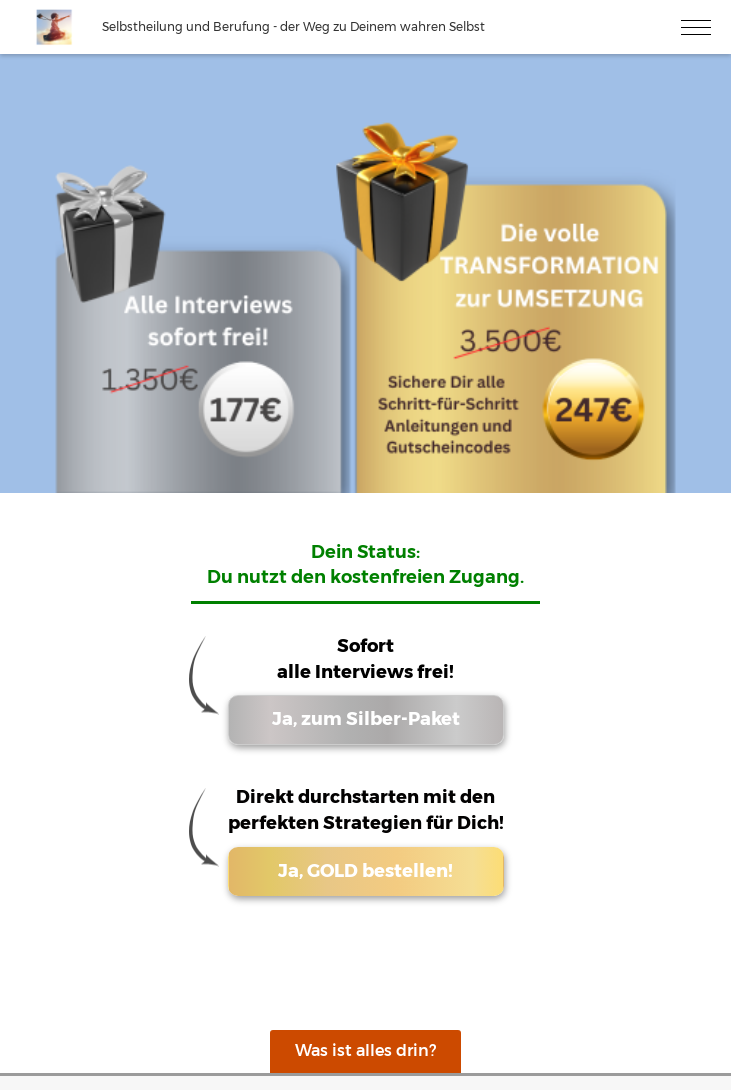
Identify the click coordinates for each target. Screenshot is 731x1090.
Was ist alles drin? (365, 1050)
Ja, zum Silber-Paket (366, 719)
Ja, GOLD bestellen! (365, 871)
